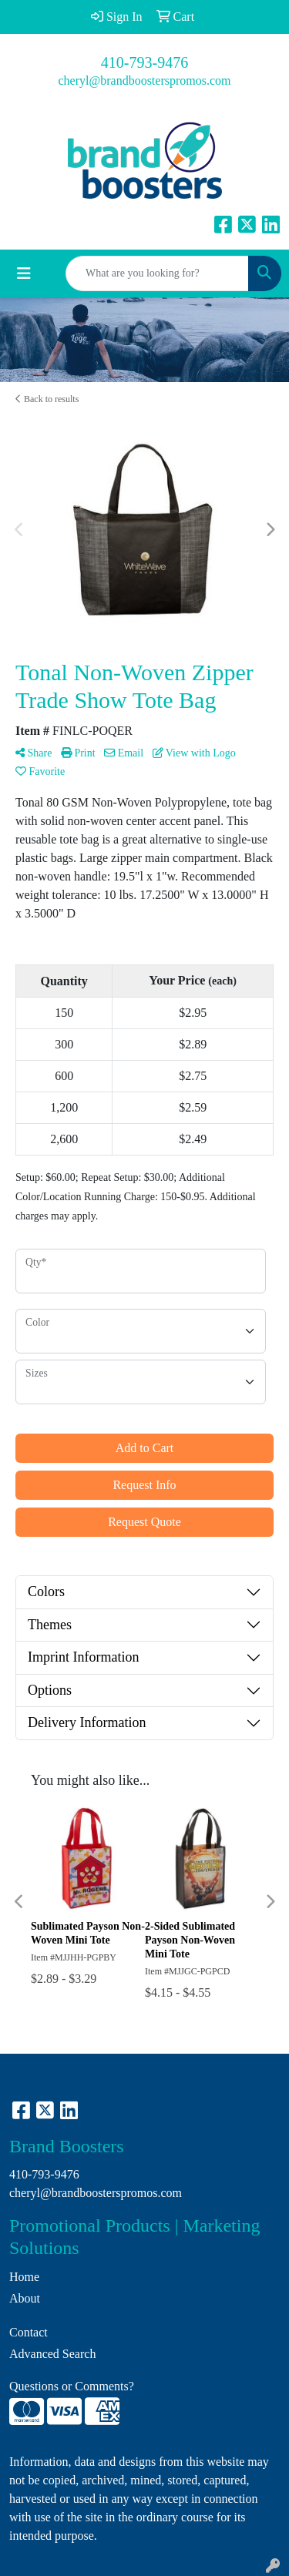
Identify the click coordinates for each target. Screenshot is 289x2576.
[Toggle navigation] (24, 273)
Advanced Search (52, 2353)
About (24, 2298)
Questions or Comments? (71, 2386)
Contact (28, 2332)
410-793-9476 (144, 62)
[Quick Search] (157, 273)
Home (24, 2276)
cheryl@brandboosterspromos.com (144, 80)
